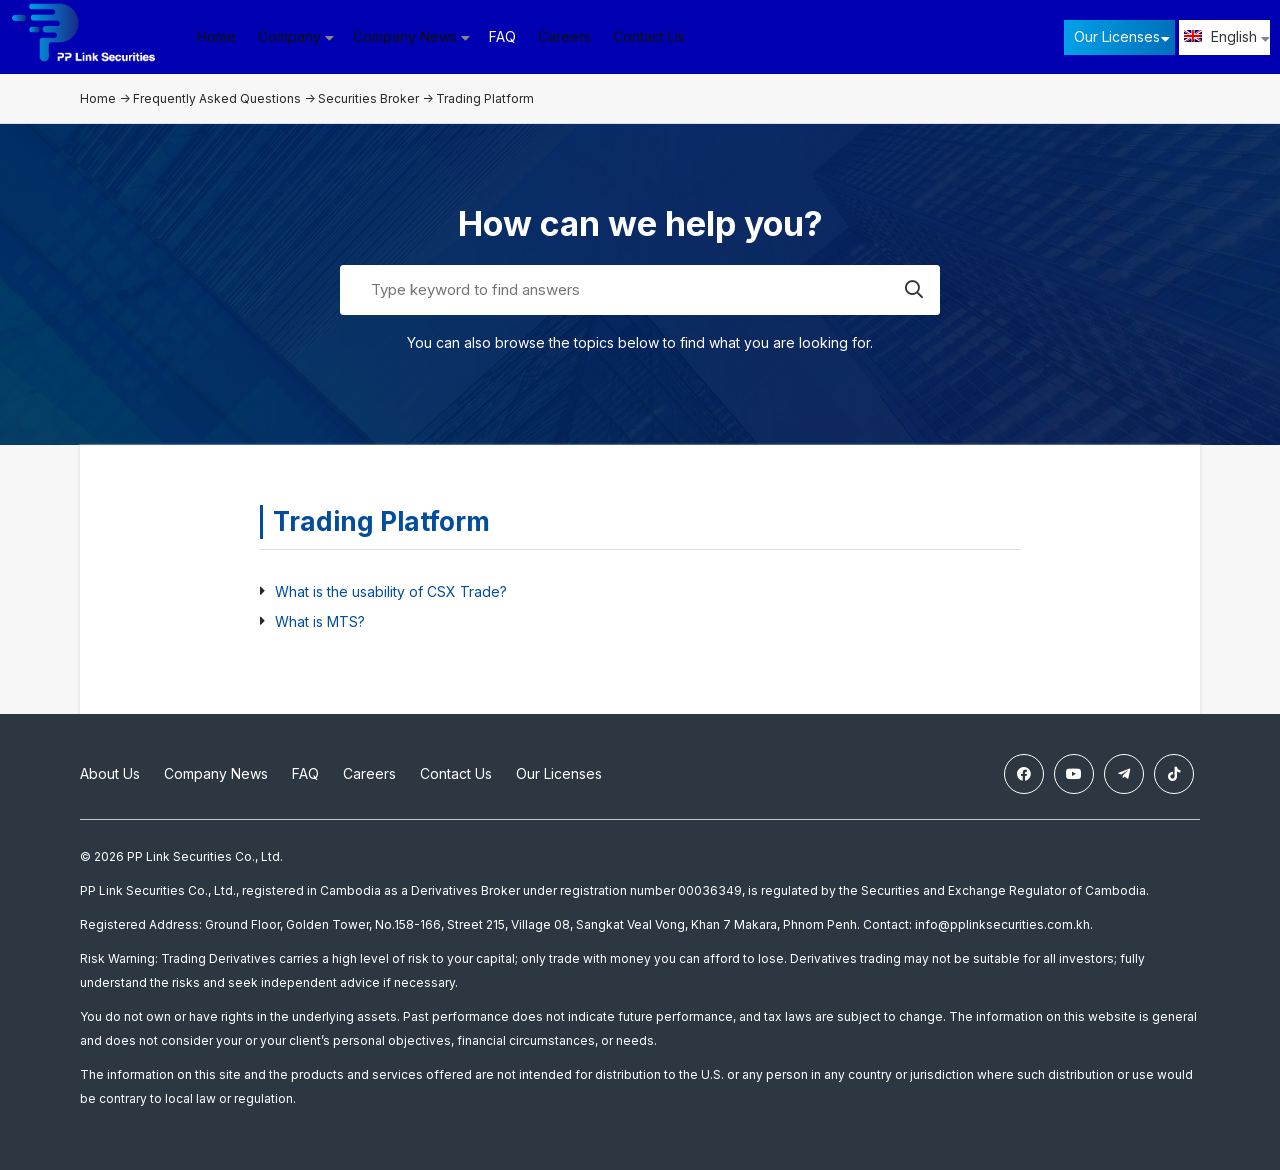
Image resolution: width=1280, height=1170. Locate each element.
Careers (564, 36)
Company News (216, 773)
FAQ (502, 36)
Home (216, 36)
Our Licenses (1117, 36)
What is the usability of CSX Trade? (391, 591)
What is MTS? (320, 621)
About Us (110, 773)
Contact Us (649, 36)
